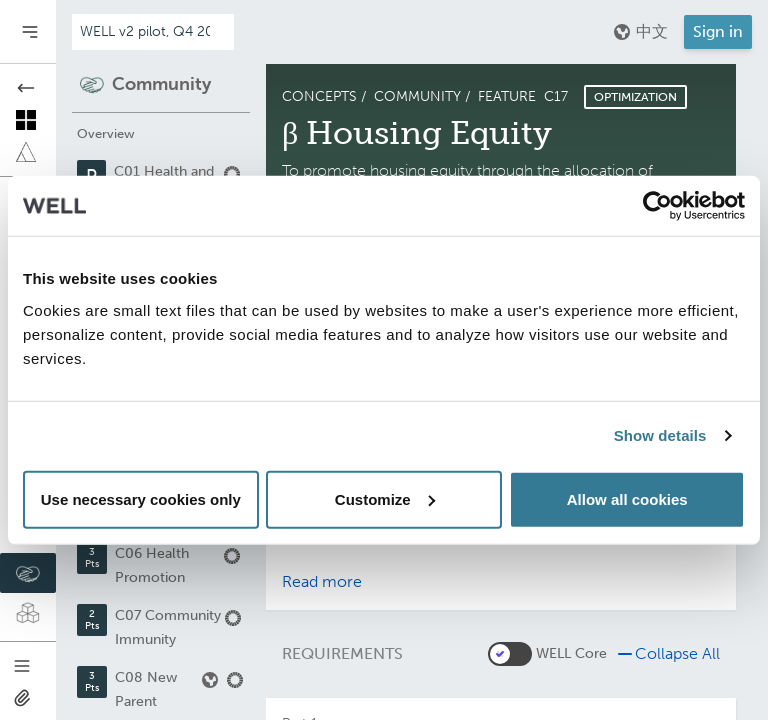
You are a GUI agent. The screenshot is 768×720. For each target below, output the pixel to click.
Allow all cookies (627, 498)
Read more (322, 581)
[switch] (510, 654)
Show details (660, 435)
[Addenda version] (153, 32)
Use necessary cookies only (141, 498)
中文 (640, 32)
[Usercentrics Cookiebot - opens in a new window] (657, 206)
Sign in (718, 31)
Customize (385, 498)
